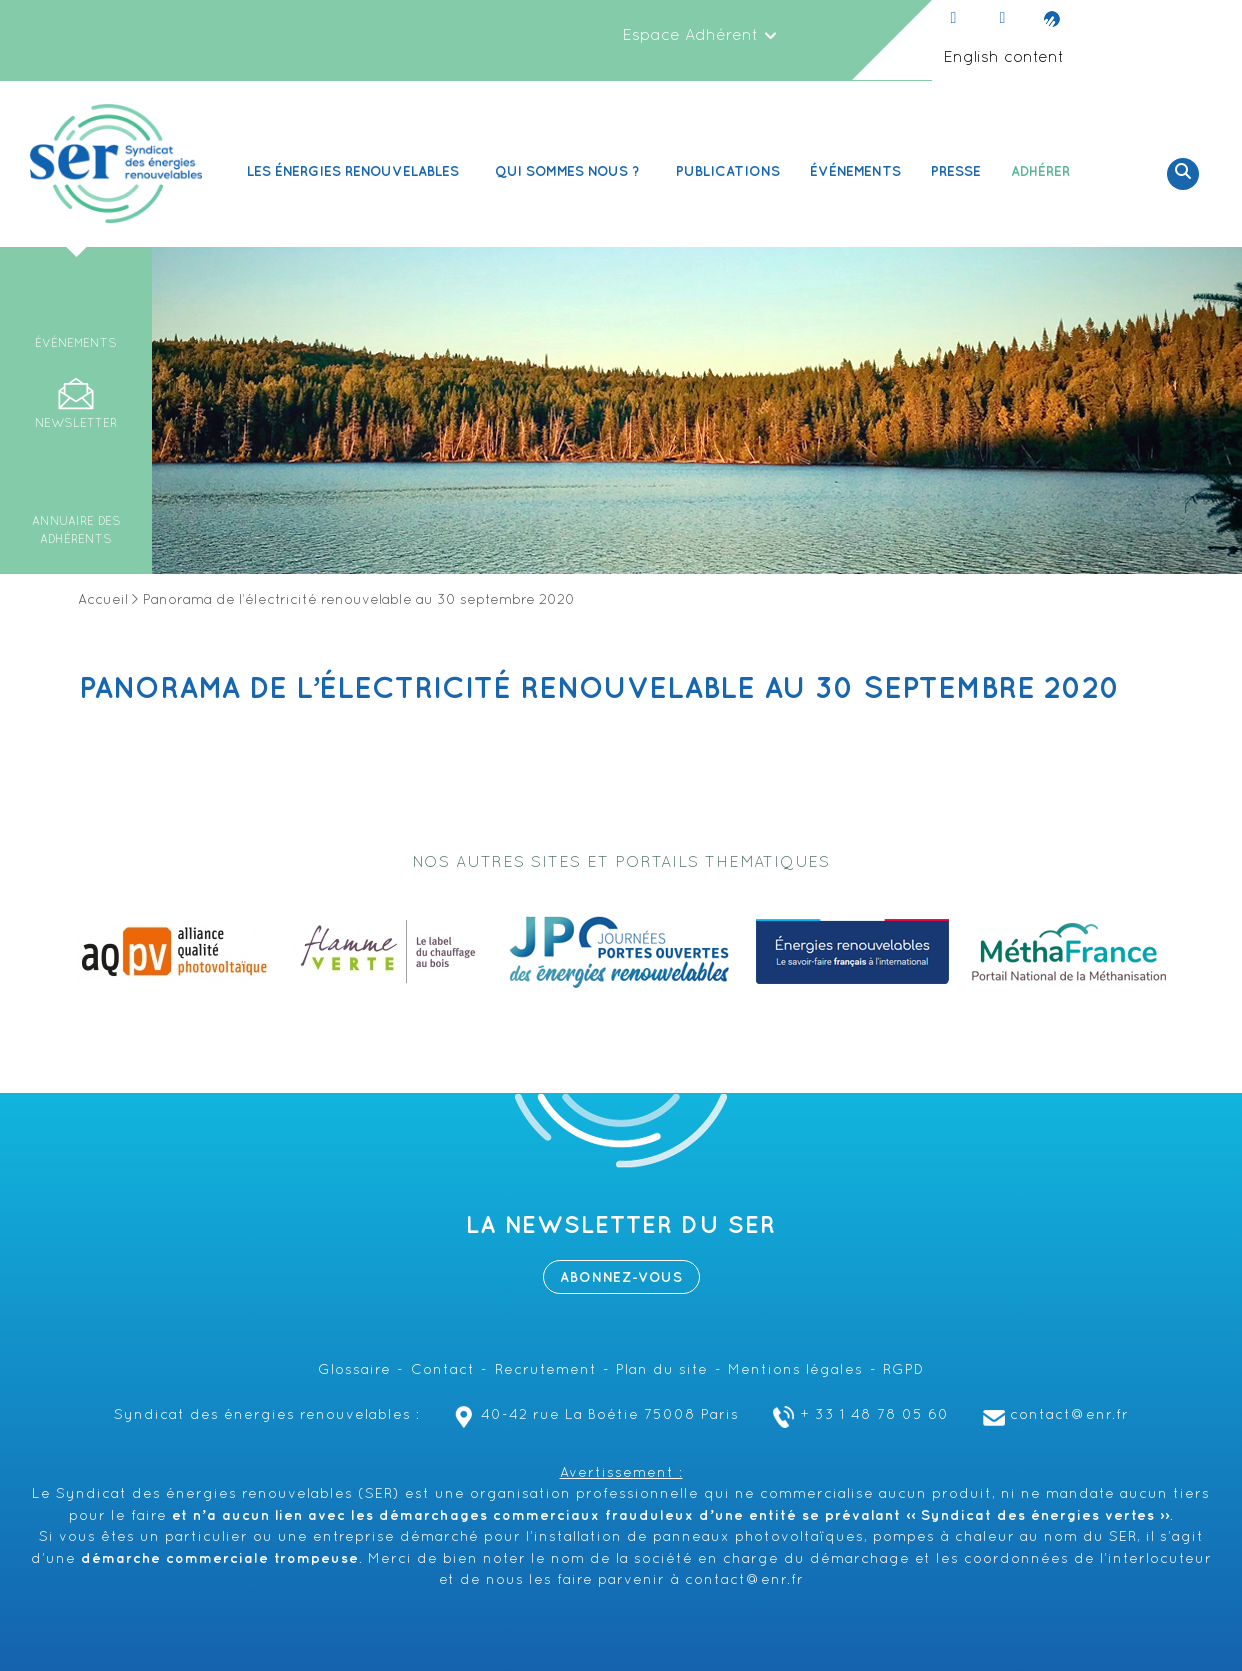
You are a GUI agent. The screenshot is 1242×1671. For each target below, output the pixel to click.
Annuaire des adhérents (76, 531)
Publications (728, 171)
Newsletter (76, 424)
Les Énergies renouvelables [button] (356, 171)
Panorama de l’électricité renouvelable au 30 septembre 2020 (599, 689)
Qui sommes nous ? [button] (570, 171)
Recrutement (546, 1370)
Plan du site (662, 1370)
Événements (855, 171)
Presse (956, 171)
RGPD (903, 1370)
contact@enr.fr (1053, 1415)
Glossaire (354, 1370)
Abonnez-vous (621, 1277)
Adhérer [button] (1043, 171)
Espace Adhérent (700, 36)
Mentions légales (795, 1370)
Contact (443, 1370)
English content (1003, 58)
